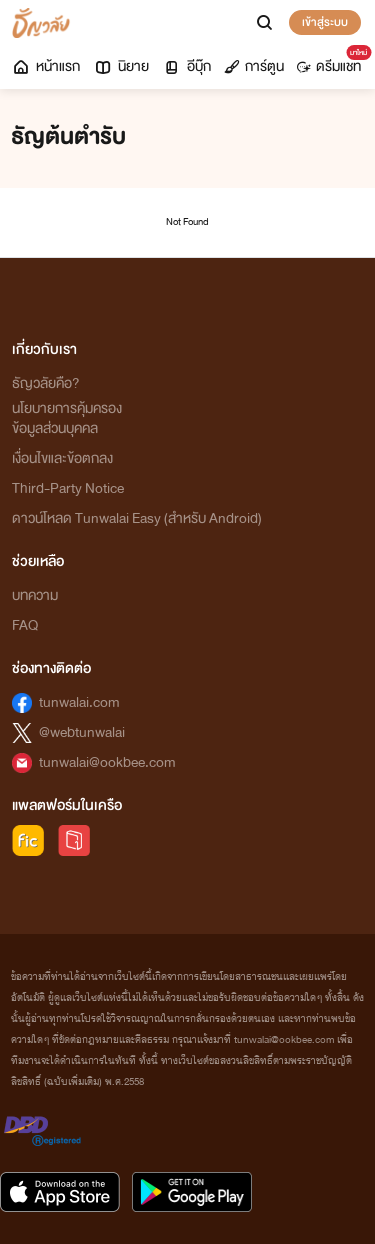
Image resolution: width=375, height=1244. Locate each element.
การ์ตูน (254, 66)
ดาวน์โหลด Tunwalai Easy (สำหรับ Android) (137, 518)
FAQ (25, 625)
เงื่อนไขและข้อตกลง (62, 458)
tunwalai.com (79, 702)
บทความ (35, 595)
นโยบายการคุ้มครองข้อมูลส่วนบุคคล (67, 418)
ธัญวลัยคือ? (46, 383)
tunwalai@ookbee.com (107, 762)
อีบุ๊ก (186, 66)
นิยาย (121, 66)
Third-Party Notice (68, 488)
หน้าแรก (45, 66)
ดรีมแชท (332, 62)
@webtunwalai (82, 732)
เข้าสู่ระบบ (325, 22)
